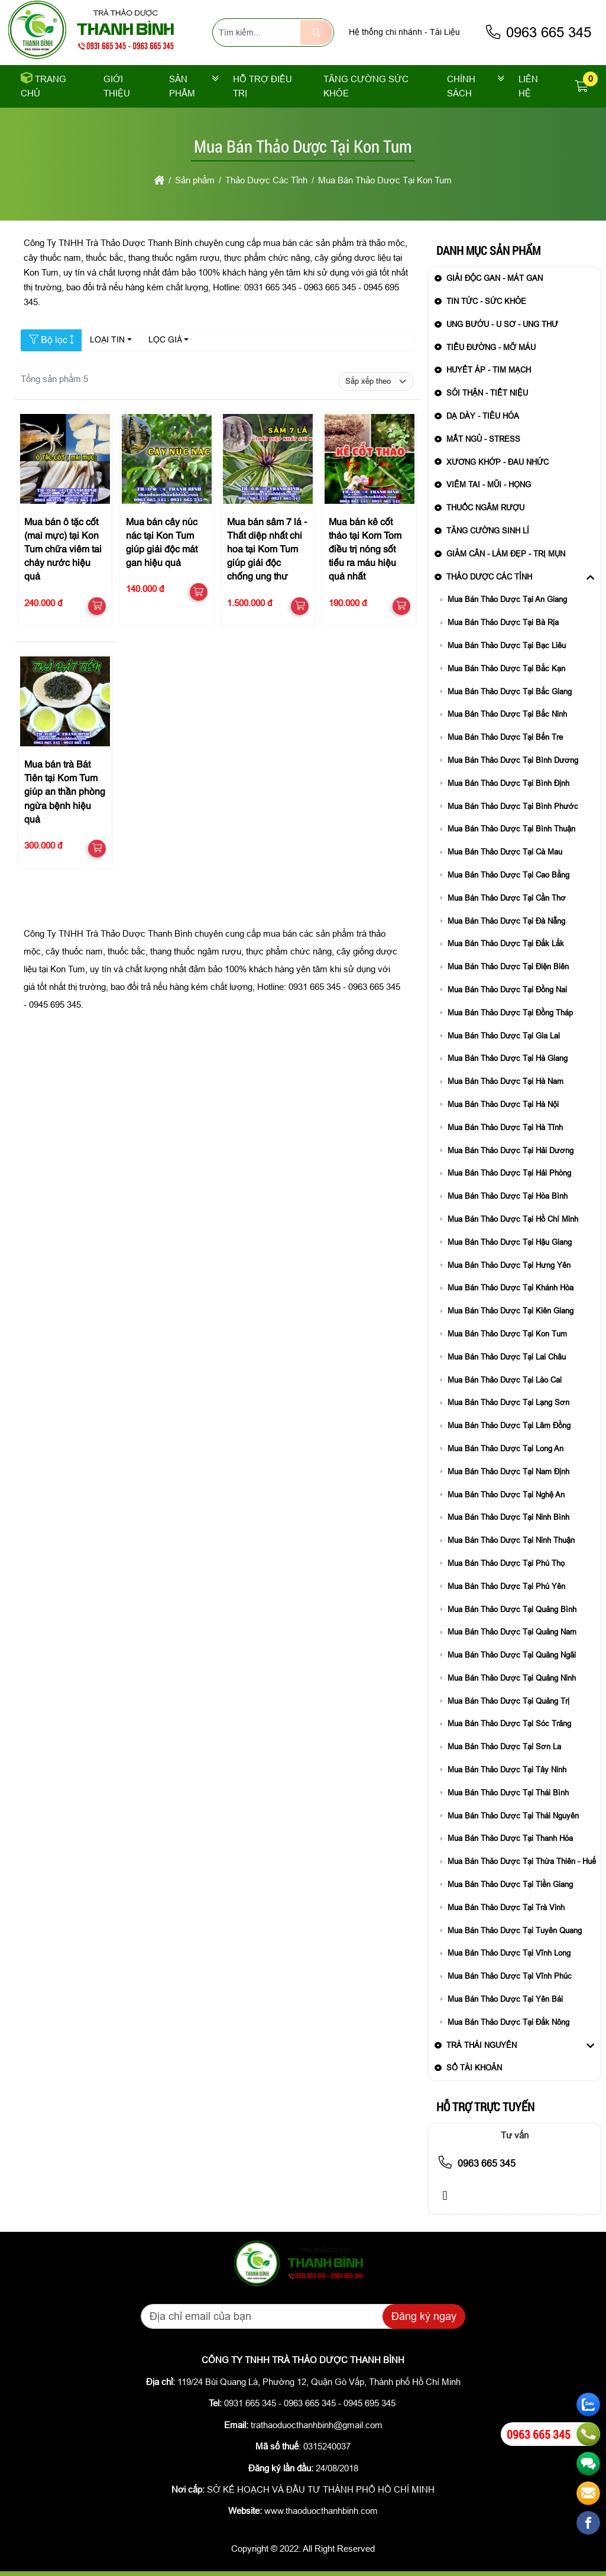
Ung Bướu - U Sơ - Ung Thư (502, 324)
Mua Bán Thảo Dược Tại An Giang (507, 599)
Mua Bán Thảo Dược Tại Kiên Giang (510, 1310)
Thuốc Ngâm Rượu (485, 507)
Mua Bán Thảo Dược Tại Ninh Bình (508, 1517)
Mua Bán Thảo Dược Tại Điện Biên (508, 966)
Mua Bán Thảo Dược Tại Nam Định (508, 1471)
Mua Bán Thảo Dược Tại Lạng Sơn (508, 1402)
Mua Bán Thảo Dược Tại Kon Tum (507, 1333)
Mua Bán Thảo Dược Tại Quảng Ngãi (512, 1655)
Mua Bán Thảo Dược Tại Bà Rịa (503, 622)
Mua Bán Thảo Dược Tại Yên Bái (505, 1999)
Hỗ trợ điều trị (262, 86)
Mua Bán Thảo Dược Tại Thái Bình (508, 1792)
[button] (582, 86)
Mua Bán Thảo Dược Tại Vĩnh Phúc (510, 1976)
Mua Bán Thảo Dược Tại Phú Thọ (506, 1563)
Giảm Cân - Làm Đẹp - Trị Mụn (505, 553)
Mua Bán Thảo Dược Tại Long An (505, 1448)
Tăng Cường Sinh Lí (487, 530)
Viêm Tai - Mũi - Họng (488, 484)
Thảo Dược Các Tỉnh (489, 576)
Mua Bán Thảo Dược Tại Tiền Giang (510, 1884)
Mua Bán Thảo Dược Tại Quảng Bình (512, 1609)
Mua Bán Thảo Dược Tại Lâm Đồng (509, 1425)
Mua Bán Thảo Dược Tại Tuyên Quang (515, 1930)
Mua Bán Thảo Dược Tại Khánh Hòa (510, 1287)
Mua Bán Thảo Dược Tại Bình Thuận (511, 828)
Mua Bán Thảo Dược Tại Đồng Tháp (510, 1012)
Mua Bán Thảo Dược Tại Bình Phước (513, 806)
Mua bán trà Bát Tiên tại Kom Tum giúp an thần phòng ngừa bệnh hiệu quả (64, 792)
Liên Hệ (528, 86)
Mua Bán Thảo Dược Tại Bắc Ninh (507, 714)
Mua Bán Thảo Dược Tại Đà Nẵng (506, 921)
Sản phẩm (182, 86)
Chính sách (461, 86)
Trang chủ (43, 86)
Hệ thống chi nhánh (385, 32)
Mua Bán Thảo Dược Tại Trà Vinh (506, 1907)
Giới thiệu (116, 86)
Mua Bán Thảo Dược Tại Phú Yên (506, 1586)
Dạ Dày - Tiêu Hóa (482, 416)
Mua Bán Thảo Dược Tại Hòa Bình (508, 1196)
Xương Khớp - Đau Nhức (497, 462)
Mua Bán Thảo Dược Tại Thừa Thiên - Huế (522, 1861)
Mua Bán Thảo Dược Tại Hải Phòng (509, 1173)
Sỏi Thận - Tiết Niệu (487, 393)
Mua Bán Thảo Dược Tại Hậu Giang (510, 1242)
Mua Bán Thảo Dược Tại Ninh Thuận (511, 1540)
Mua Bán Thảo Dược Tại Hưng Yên (509, 1265)
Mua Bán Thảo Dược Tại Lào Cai (505, 1380)
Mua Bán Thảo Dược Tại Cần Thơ (507, 898)
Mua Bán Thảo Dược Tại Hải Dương (510, 1150)
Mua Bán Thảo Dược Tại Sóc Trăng (509, 1723)
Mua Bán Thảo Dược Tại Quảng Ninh (512, 1678)
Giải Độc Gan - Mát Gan (494, 278)
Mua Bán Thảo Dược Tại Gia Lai (504, 1035)
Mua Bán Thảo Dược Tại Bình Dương (513, 760)
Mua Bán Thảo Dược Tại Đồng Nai (507, 989)
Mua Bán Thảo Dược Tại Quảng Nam (512, 1631)
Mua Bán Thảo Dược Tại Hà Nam (505, 1081)
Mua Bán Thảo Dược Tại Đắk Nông (508, 2022)
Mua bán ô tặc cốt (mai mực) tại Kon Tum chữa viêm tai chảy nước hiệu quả (63, 550)
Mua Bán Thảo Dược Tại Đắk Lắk (506, 943)
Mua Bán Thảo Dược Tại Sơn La (504, 1746)
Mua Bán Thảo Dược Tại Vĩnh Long (509, 1953)
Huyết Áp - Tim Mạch (488, 369)
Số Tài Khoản (474, 2067)
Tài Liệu (445, 32)
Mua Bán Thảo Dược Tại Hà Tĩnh (505, 1127)
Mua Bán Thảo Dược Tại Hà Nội (503, 1104)
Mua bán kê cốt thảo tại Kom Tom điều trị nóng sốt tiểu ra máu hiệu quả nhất (365, 550)
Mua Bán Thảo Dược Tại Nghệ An (506, 1494)
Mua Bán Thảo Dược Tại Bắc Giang (510, 691)
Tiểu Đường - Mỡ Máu (491, 347)
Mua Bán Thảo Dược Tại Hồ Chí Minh (513, 1219)
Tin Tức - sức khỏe (486, 301)
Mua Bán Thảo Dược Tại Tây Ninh (507, 1769)
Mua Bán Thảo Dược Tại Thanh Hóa (510, 1838)
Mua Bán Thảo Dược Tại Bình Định (508, 783)
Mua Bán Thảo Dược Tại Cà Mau (505, 851)
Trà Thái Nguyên (481, 2045)
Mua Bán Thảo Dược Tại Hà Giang (508, 1058)
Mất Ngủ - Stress (483, 439)
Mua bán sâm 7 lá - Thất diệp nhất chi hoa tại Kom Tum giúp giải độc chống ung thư (267, 550)
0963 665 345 (537, 32)
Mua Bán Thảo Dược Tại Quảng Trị (508, 1701)
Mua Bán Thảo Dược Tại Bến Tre (505, 737)
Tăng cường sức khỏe (366, 86)
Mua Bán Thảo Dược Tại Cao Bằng (508, 874)
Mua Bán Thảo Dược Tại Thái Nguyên (513, 1815)
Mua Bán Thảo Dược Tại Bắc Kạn (506, 668)
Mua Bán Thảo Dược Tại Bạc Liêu (507, 645)
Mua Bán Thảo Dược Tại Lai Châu (507, 1356)
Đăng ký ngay (423, 2316)
